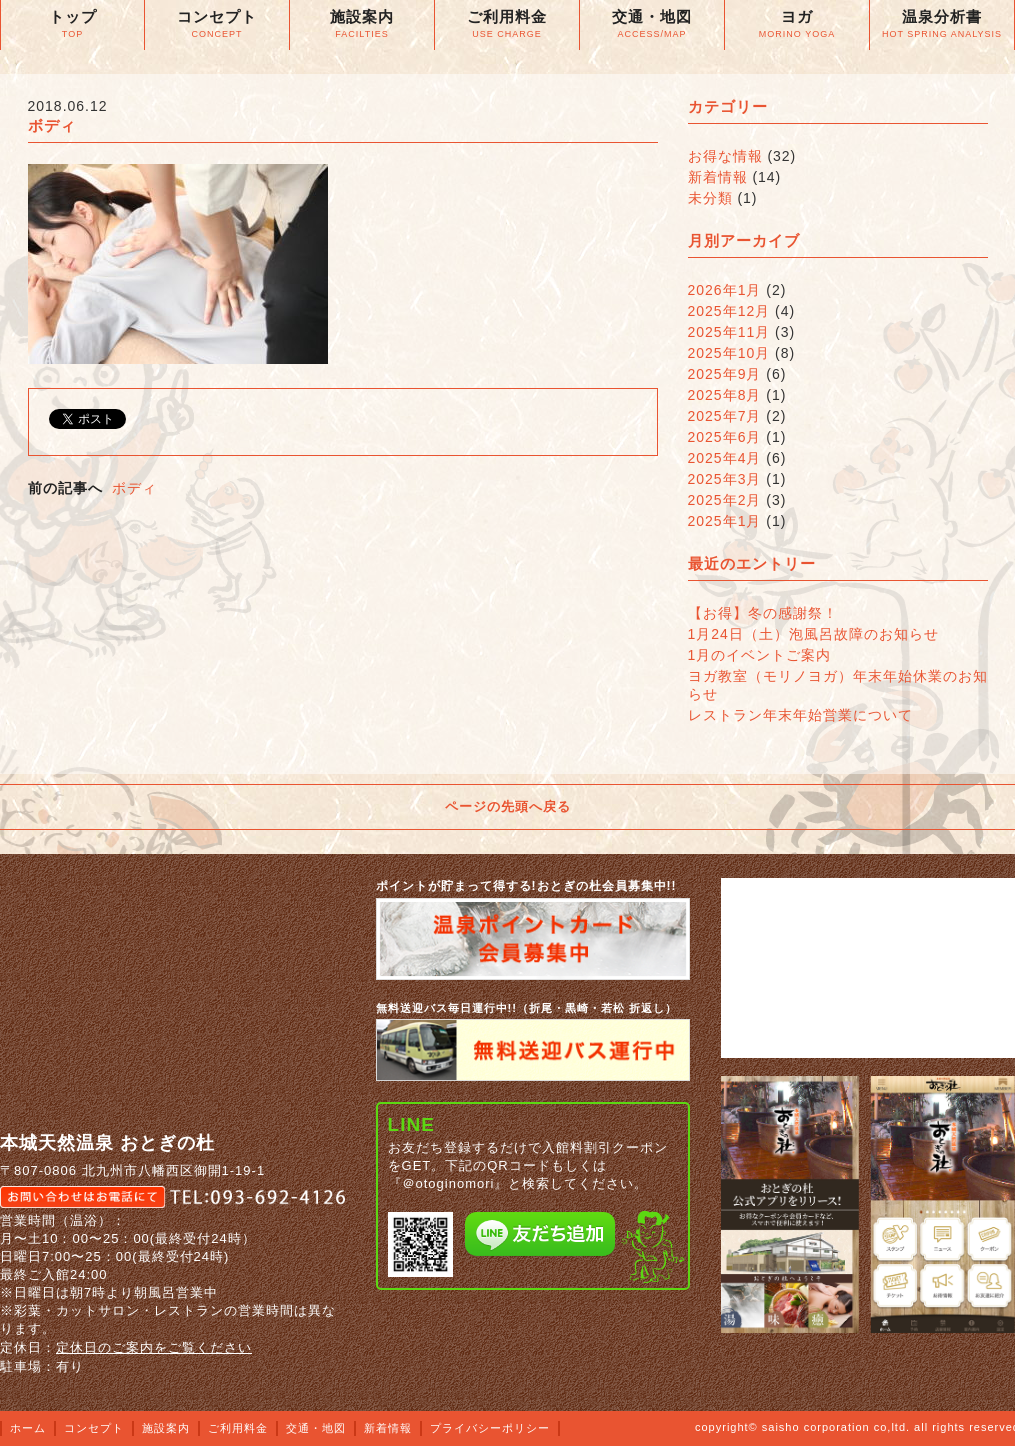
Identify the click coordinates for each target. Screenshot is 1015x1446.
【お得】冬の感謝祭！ (763, 613)
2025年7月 (725, 416)
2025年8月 (725, 395)
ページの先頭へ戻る (508, 806)
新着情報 (718, 177)
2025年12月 (729, 311)
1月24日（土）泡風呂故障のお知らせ (813, 634)
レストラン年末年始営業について (800, 715)
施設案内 (166, 1428)
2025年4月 (725, 458)
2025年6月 (725, 437)
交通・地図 (316, 1428)
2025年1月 (725, 521)
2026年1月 (725, 290)
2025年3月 (725, 479)
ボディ (134, 488)
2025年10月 (729, 353)
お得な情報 (725, 156)
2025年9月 (725, 374)
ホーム (28, 1428)
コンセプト (94, 1428)
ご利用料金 (238, 1428)
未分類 (710, 198)
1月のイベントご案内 (760, 655)
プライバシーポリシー (490, 1428)
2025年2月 (725, 500)
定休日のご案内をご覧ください (154, 1347)
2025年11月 (729, 332)
